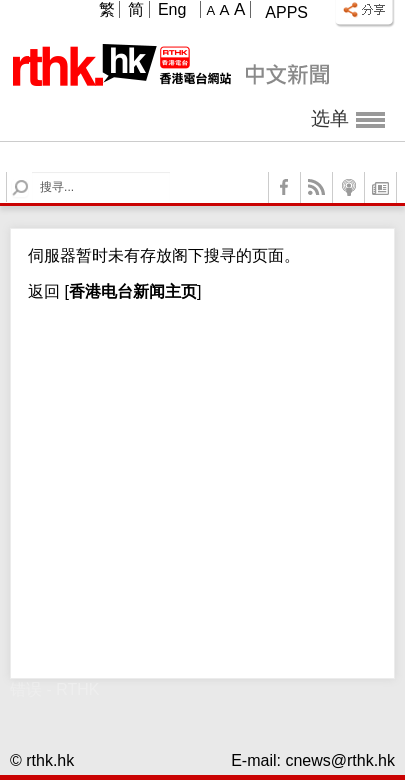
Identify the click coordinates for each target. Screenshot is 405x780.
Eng (172, 9)
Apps (286, 12)
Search (32, 172)
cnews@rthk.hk (340, 760)
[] (130, 291)
